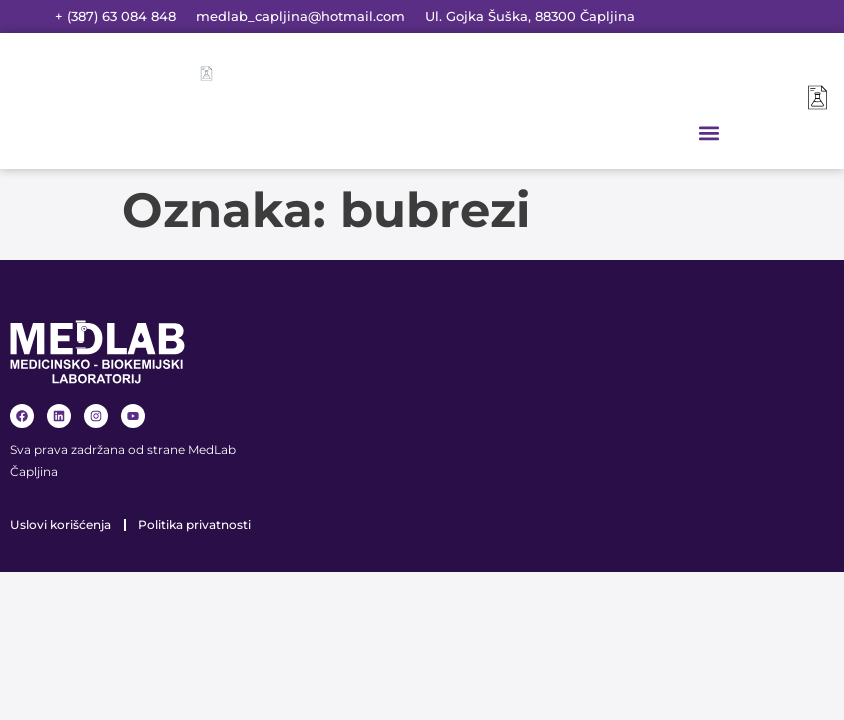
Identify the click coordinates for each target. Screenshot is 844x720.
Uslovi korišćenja (60, 524)
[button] (708, 132)
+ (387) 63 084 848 (115, 16)
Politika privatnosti (194, 524)
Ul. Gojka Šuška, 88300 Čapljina (530, 16)
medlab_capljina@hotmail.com (300, 16)
